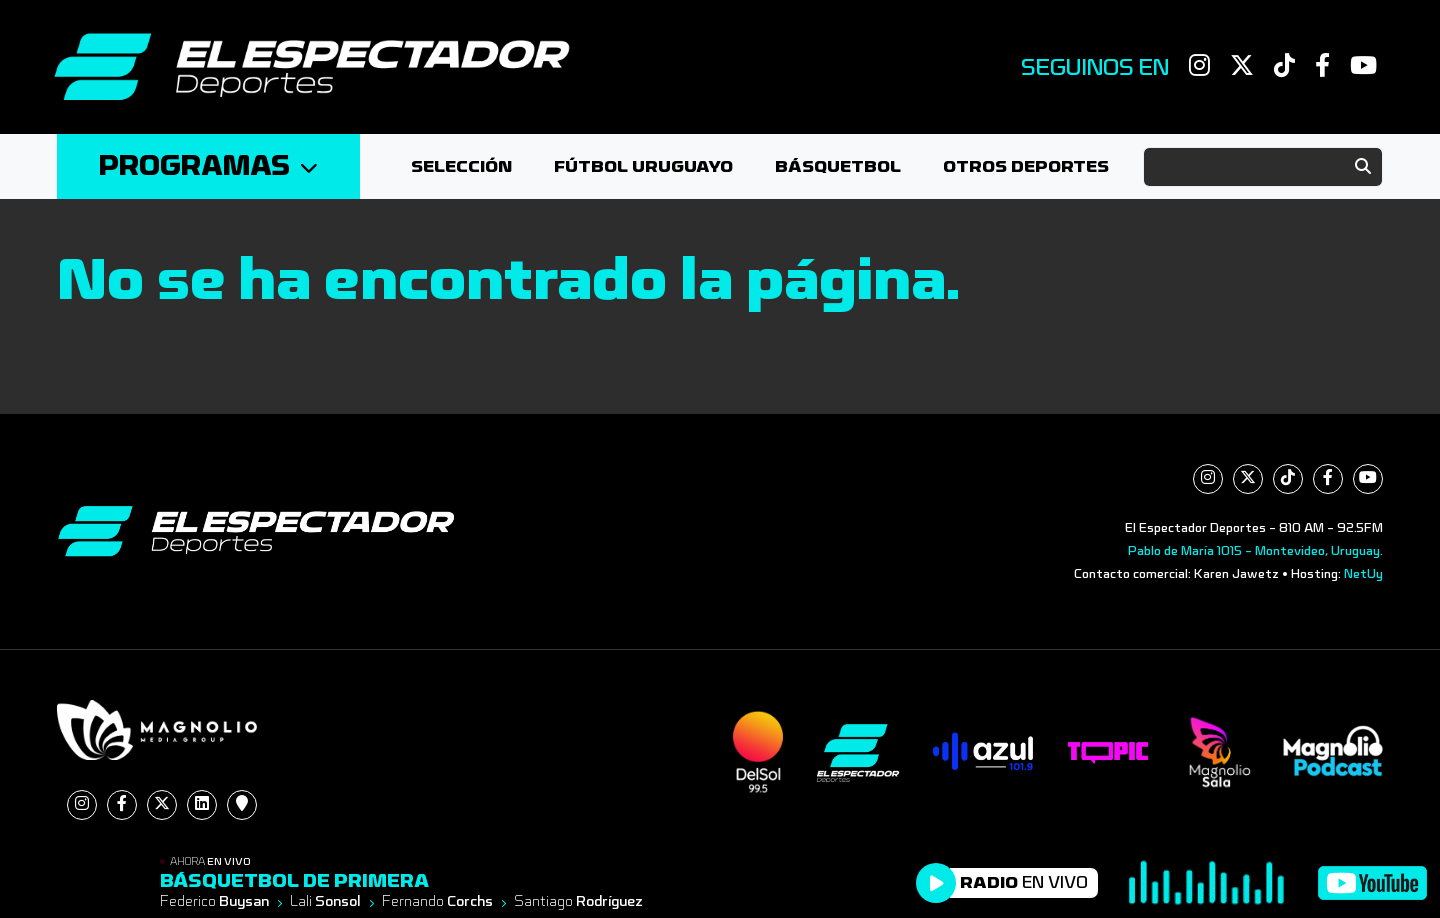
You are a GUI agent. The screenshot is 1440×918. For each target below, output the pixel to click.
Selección (461, 166)
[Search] (1263, 167)
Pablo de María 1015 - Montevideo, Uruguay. (1255, 551)
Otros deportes (1026, 166)
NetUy (1363, 574)
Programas (208, 166)
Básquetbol (838, 166)
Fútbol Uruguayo (643, 166)
